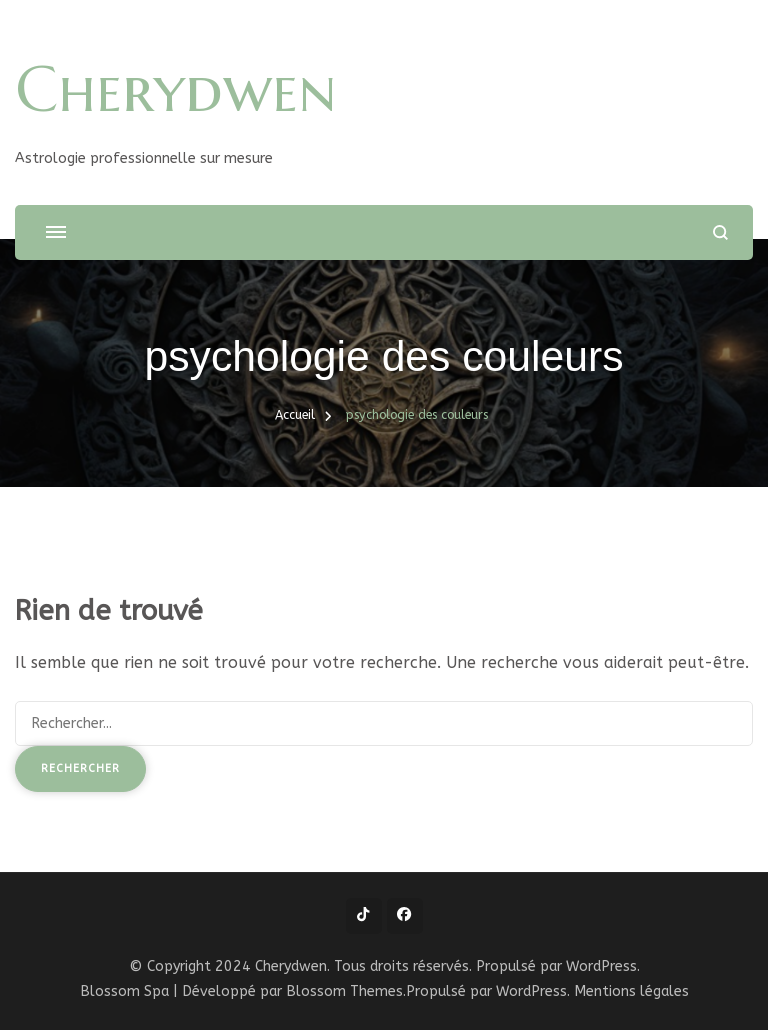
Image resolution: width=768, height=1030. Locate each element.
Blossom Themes (344, 991)
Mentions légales (631, 991)
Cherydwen (176, 89)
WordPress (531, 991)
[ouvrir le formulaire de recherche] (720, 232)
